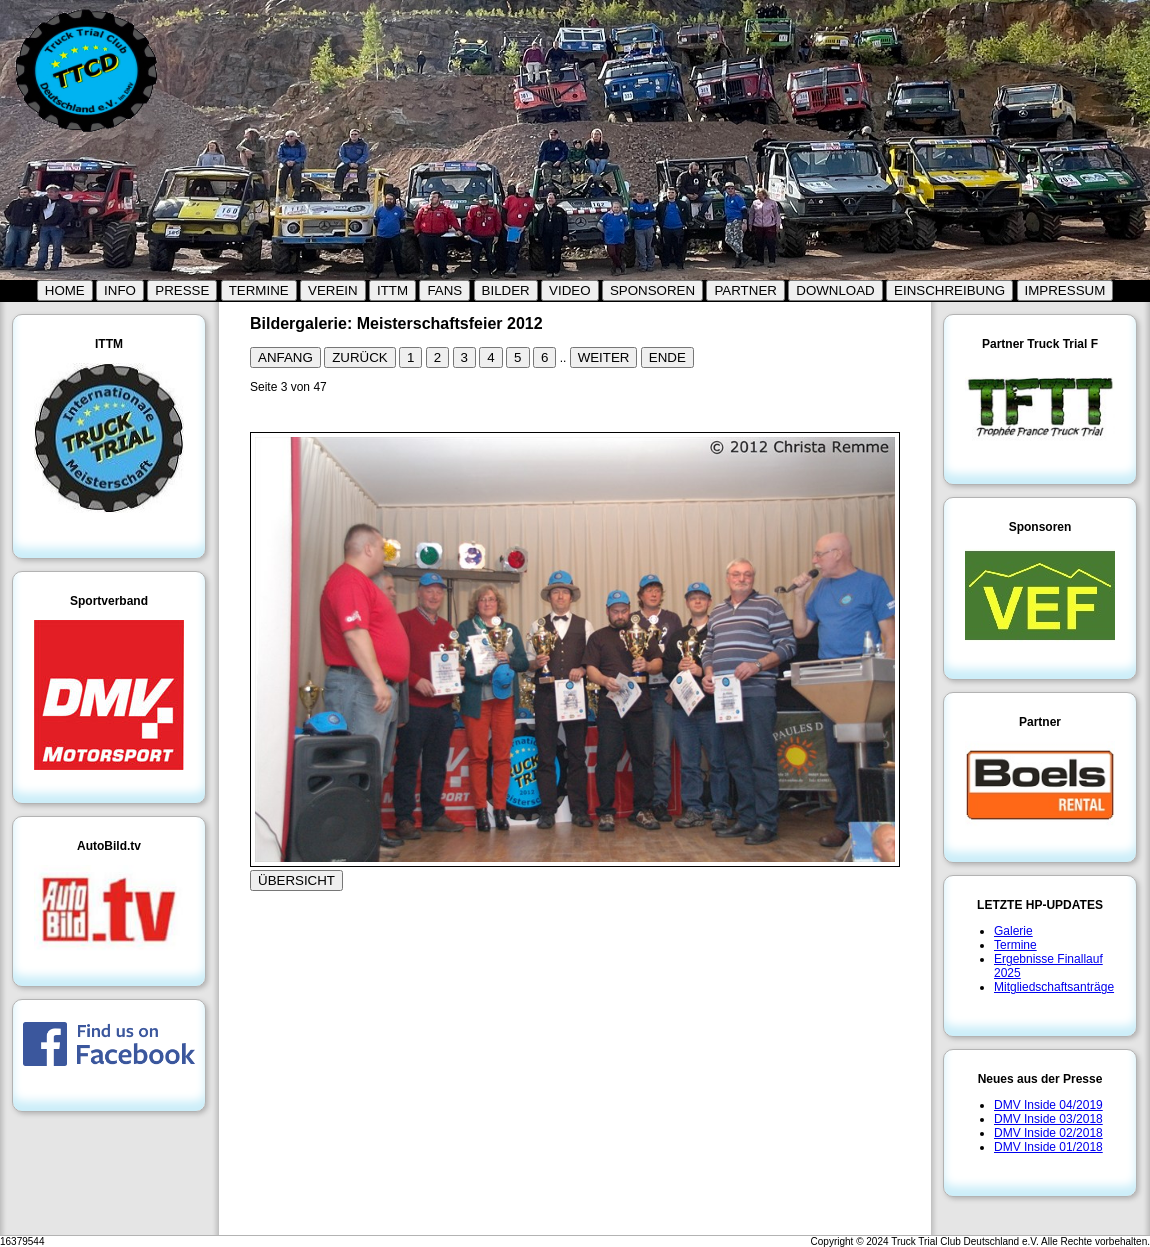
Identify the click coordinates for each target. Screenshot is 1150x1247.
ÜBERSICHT (296, 880)
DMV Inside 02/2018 (1048, 1133)
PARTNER (745, 290)
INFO (120, 290)
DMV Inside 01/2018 (1048, 1147)
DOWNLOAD (835, 290)
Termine (1015, 945)
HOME (65, 290)
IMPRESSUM (1065, 290)
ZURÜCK (360, 357)
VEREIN (333, 290)
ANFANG (285, 357)
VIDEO (569, 290)
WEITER (604, 357)
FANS (444, 290)
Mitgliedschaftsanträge (1054, 987)
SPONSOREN (652, 290)
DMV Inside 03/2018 (1048, 1119)
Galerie (1013, 931)
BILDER (506, 290)
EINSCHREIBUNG (949, 290)
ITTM (392, 290)
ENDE (667, 357)
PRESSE (182, 290)
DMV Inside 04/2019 (1048, 1105)
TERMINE (259, 290)
